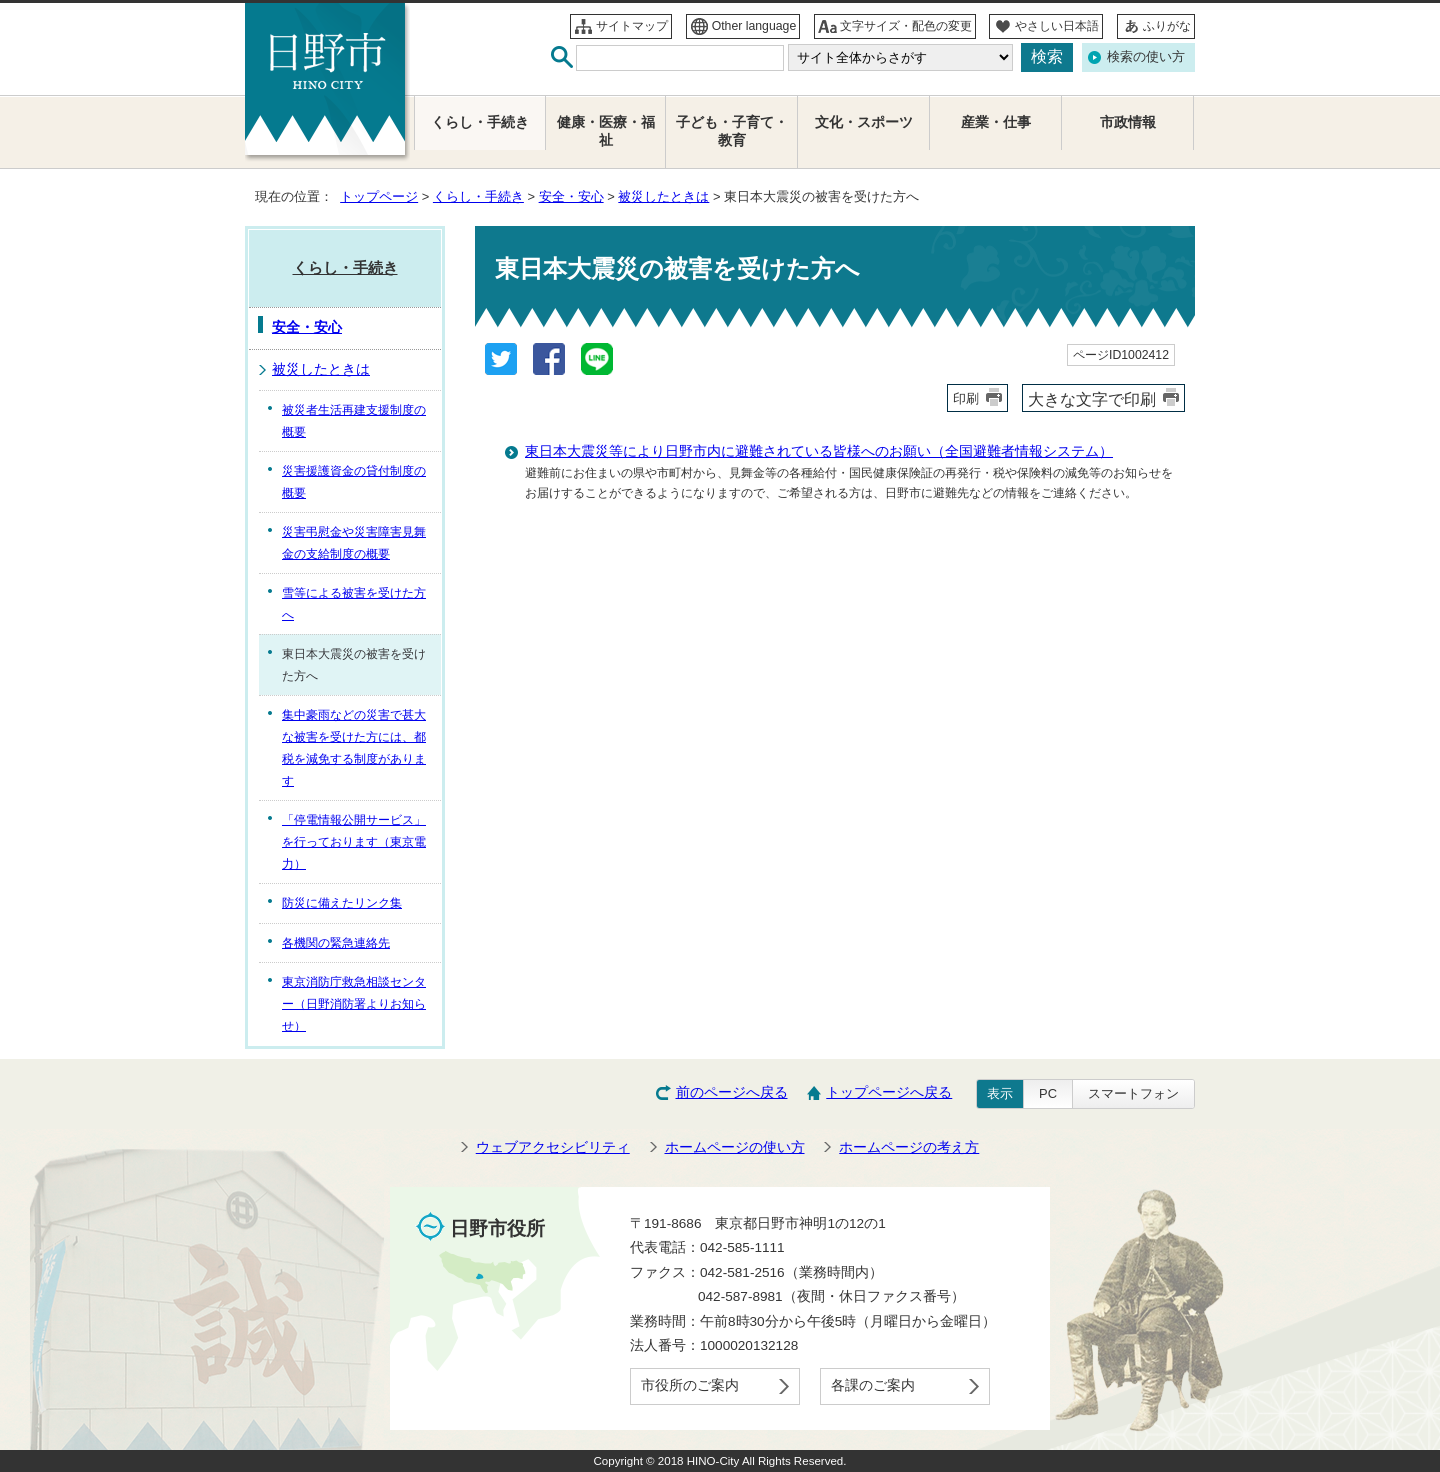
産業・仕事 (996, 122)
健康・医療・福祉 (606, 131)
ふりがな (1167, 26)
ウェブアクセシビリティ (553, 1147)
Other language (754, 26)
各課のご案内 (873, 1385)
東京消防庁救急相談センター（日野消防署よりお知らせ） (354, 1004)
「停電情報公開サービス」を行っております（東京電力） (354, 842)
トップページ (379, 196)
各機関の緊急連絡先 (336, 943)
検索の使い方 (1146, 56)
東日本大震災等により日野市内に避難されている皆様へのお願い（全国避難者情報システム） (819, 451)
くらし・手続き (478, 196)
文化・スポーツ (864, 122)
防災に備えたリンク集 (342, 903)
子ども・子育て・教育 (732, 131)
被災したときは (663, 196)
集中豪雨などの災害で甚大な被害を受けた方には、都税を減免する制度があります (354, 748)
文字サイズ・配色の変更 (906, 26)
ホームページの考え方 (909, 1147)
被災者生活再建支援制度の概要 (354, 421)
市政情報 (1128, 122)
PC (1048, 1093)
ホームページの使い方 (735, 1147)
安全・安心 (571, 196)
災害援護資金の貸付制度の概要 (354, 482)
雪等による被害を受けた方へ (354, 604)
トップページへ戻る (889, 1092)
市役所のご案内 (690, 1385)
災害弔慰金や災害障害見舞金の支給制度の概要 (354, 543)
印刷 (966, 398)
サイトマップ (632, 26)
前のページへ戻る (732, 1092)
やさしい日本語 (1057, 26)
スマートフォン (1133, 1093)
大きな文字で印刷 (1092, 399)
